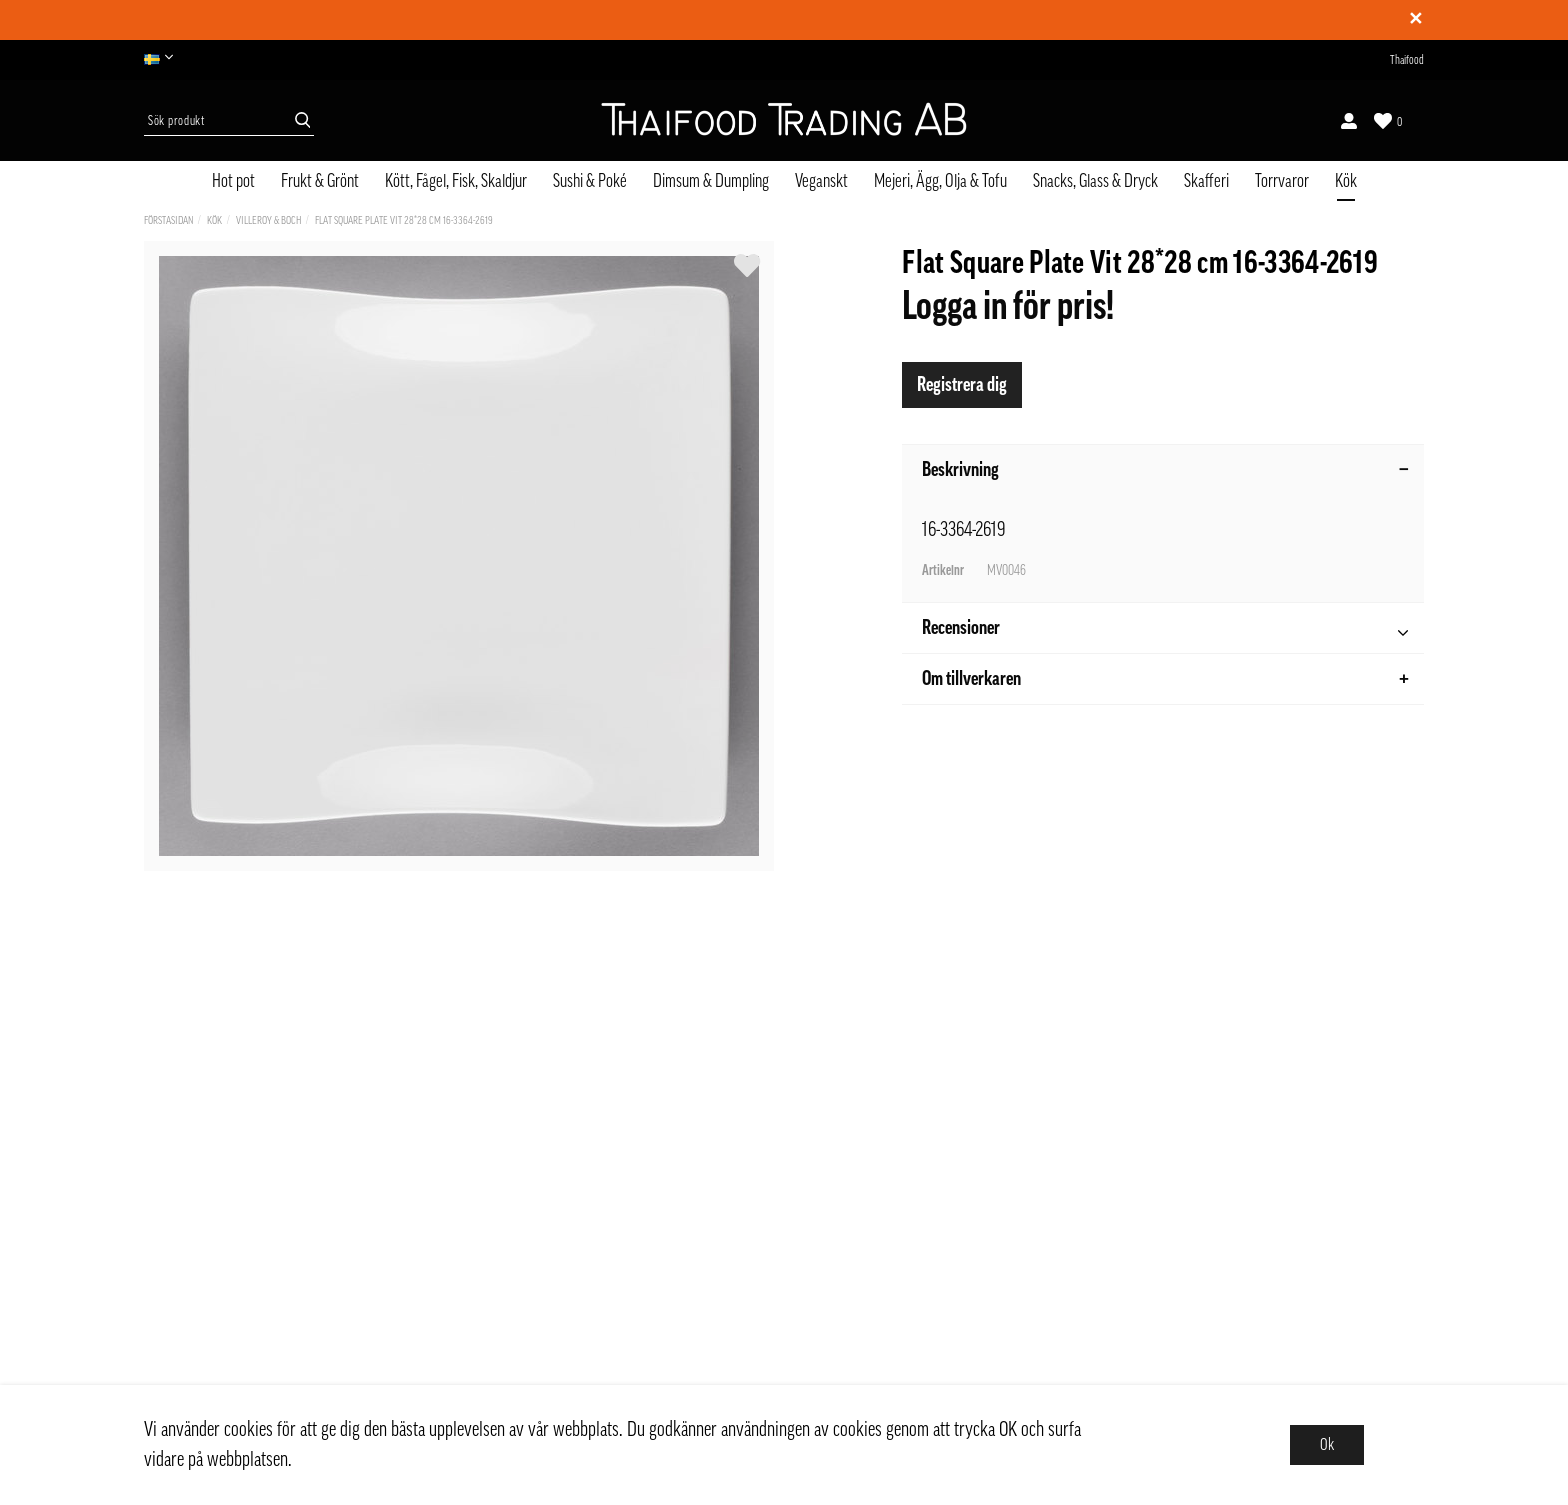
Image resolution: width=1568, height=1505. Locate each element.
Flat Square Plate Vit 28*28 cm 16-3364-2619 (404, 220)
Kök (1346, 181)
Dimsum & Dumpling (711, 181)
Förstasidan (168, 220)
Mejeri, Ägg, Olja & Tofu (940, 181)
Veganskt (821, 181)
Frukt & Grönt (320, 181)
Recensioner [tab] (1165, 630)
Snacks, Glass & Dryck (1095, 181)
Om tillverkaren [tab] (1165, 679)
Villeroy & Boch (268, 220)
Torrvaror (1282, 181)
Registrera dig (962, 385)
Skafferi (1206, 181)
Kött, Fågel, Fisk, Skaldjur (456, 181)
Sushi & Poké (590, 181)
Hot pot (233, 181)
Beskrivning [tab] (1165, 470)
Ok (1327, 1445)
